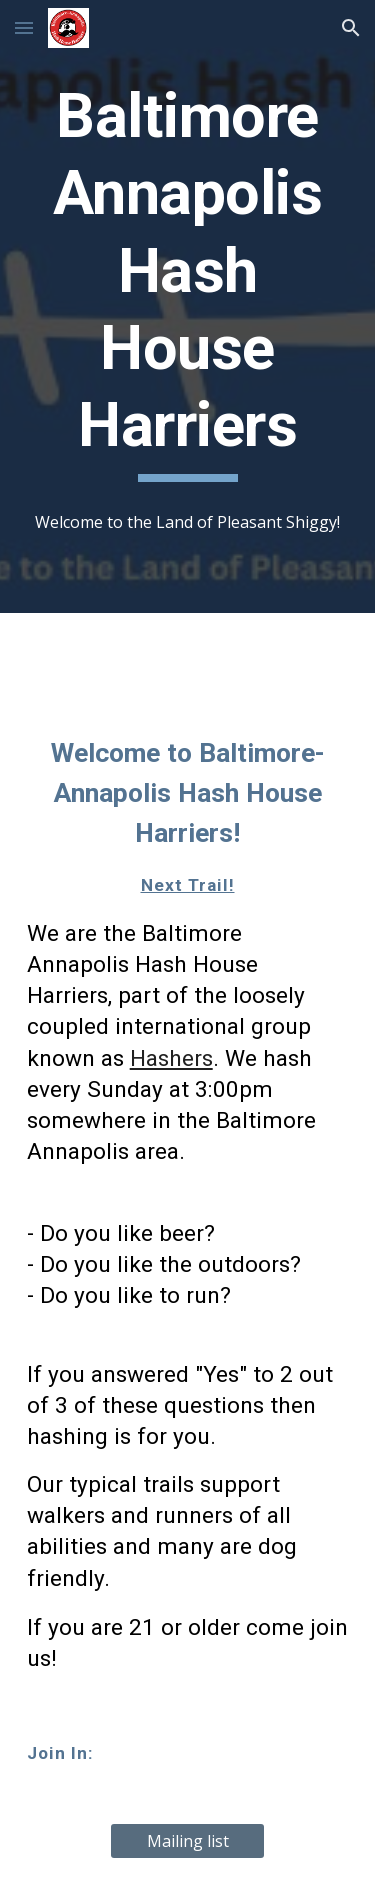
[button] (24, 27)
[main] (188, 280)
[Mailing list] (187, 1841)
